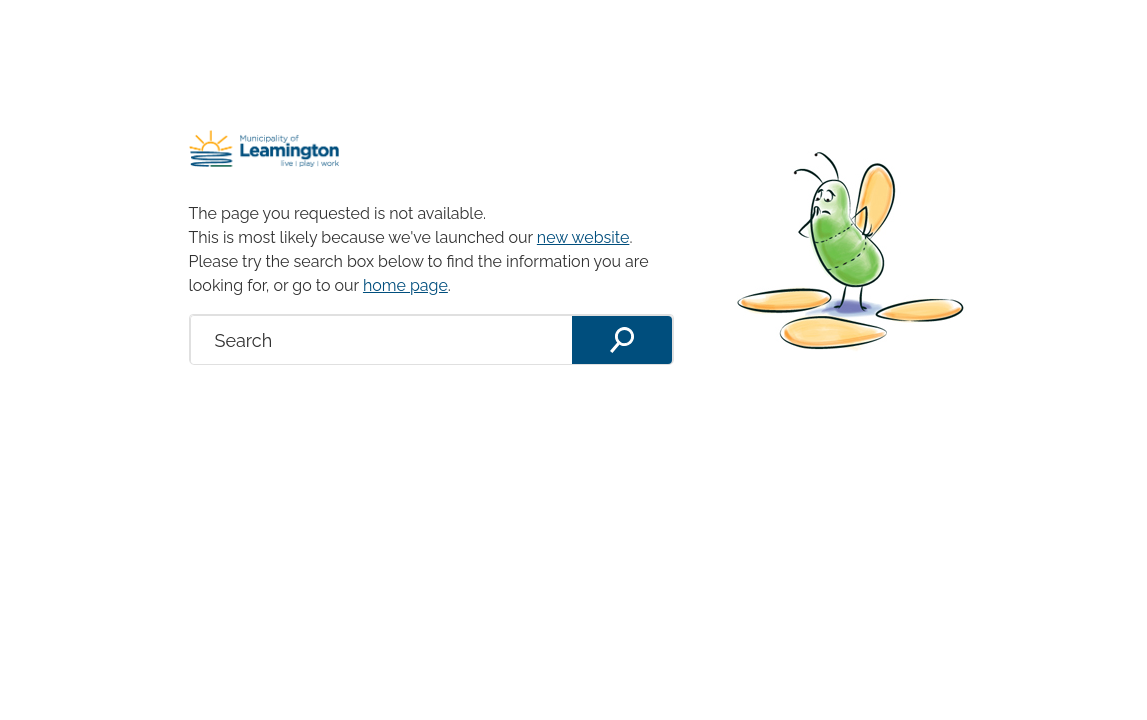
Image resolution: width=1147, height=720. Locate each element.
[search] (381, 340)
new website (583, 237)
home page (405, 285)
